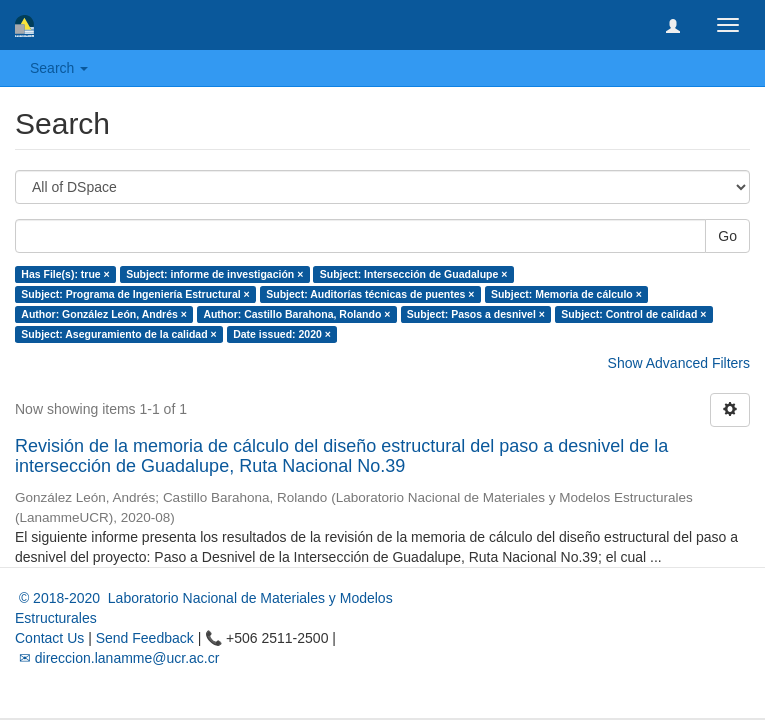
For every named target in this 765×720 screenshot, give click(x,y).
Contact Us (49, 638)
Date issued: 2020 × (282, 334)
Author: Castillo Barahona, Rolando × (296, 314)
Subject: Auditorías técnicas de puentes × (370, 294)
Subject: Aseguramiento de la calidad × (118, 334)
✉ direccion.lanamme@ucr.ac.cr (117, 658)
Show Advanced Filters (679, 363)
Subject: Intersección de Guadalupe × (414, 274)
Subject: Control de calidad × (633, 314)
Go (727, 236)
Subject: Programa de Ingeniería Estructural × (135, 294)
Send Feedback (145, 638)
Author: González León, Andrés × (104, 314)
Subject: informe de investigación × (214, 274)
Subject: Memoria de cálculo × (566, 294)
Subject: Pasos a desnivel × (476, 314)
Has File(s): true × (65, 274)
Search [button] (59, 68)
